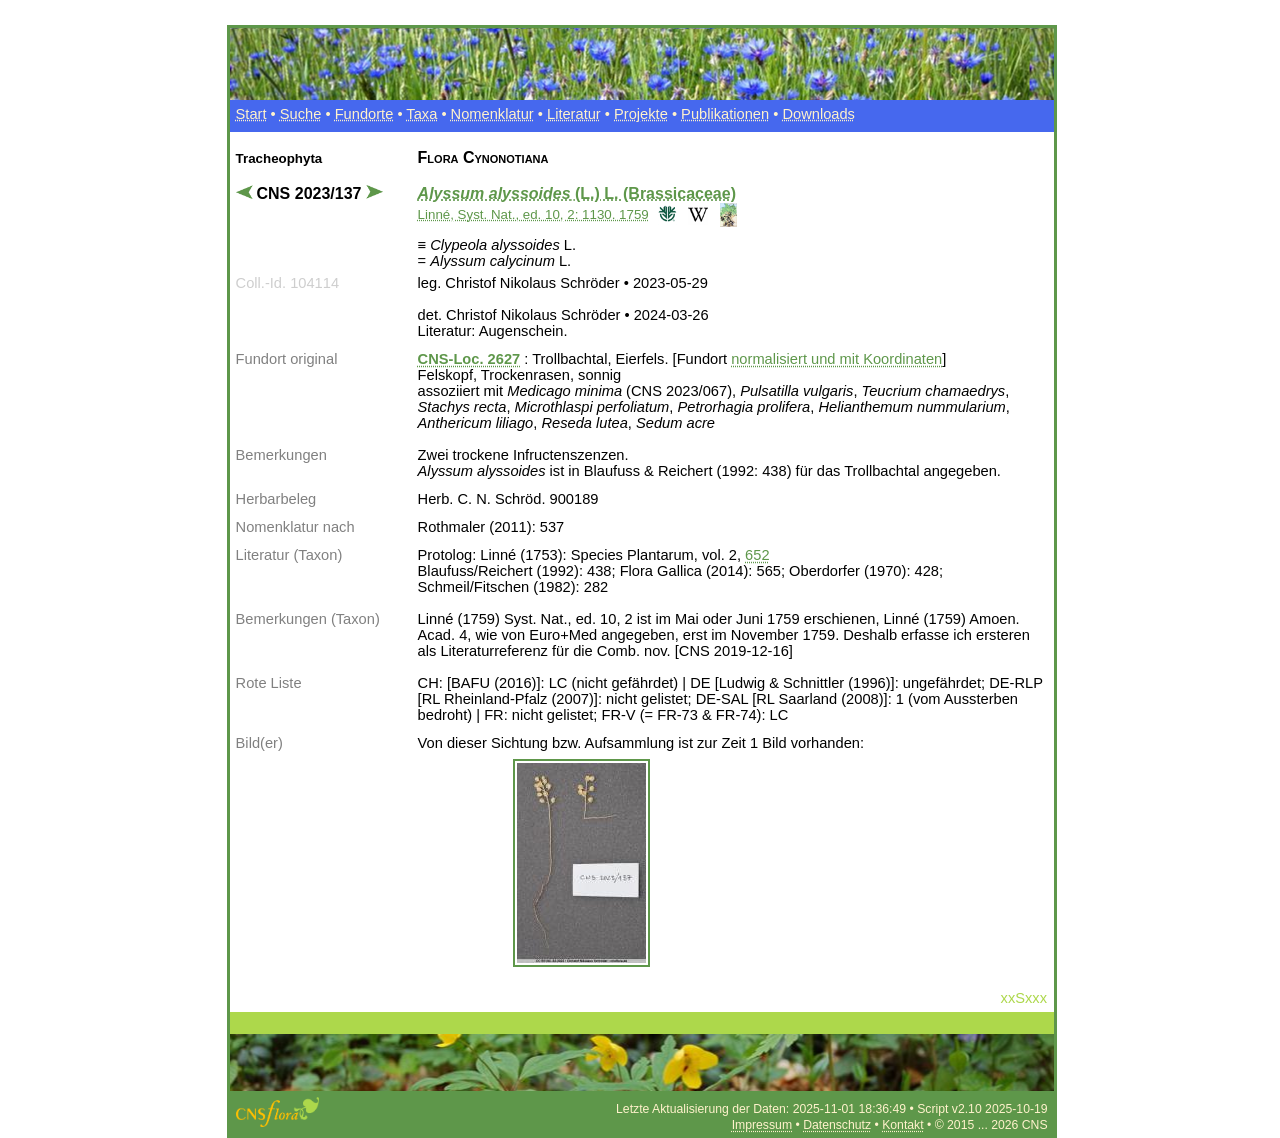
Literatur (574, 114)
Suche (301, 114)
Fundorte (364, 114)
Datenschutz (837, 1125)
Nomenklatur (492, 114)
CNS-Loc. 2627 (469, 359)
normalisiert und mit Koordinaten (836, 359)
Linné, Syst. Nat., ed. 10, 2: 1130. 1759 (533, 214)
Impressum (762, 1125)
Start (251, 114)
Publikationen (725, 114)
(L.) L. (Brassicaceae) (577, 193)
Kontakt (902, 1125)
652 (757, 555)
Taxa (421, 114)
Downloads (818, 114)
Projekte (641, 114)
